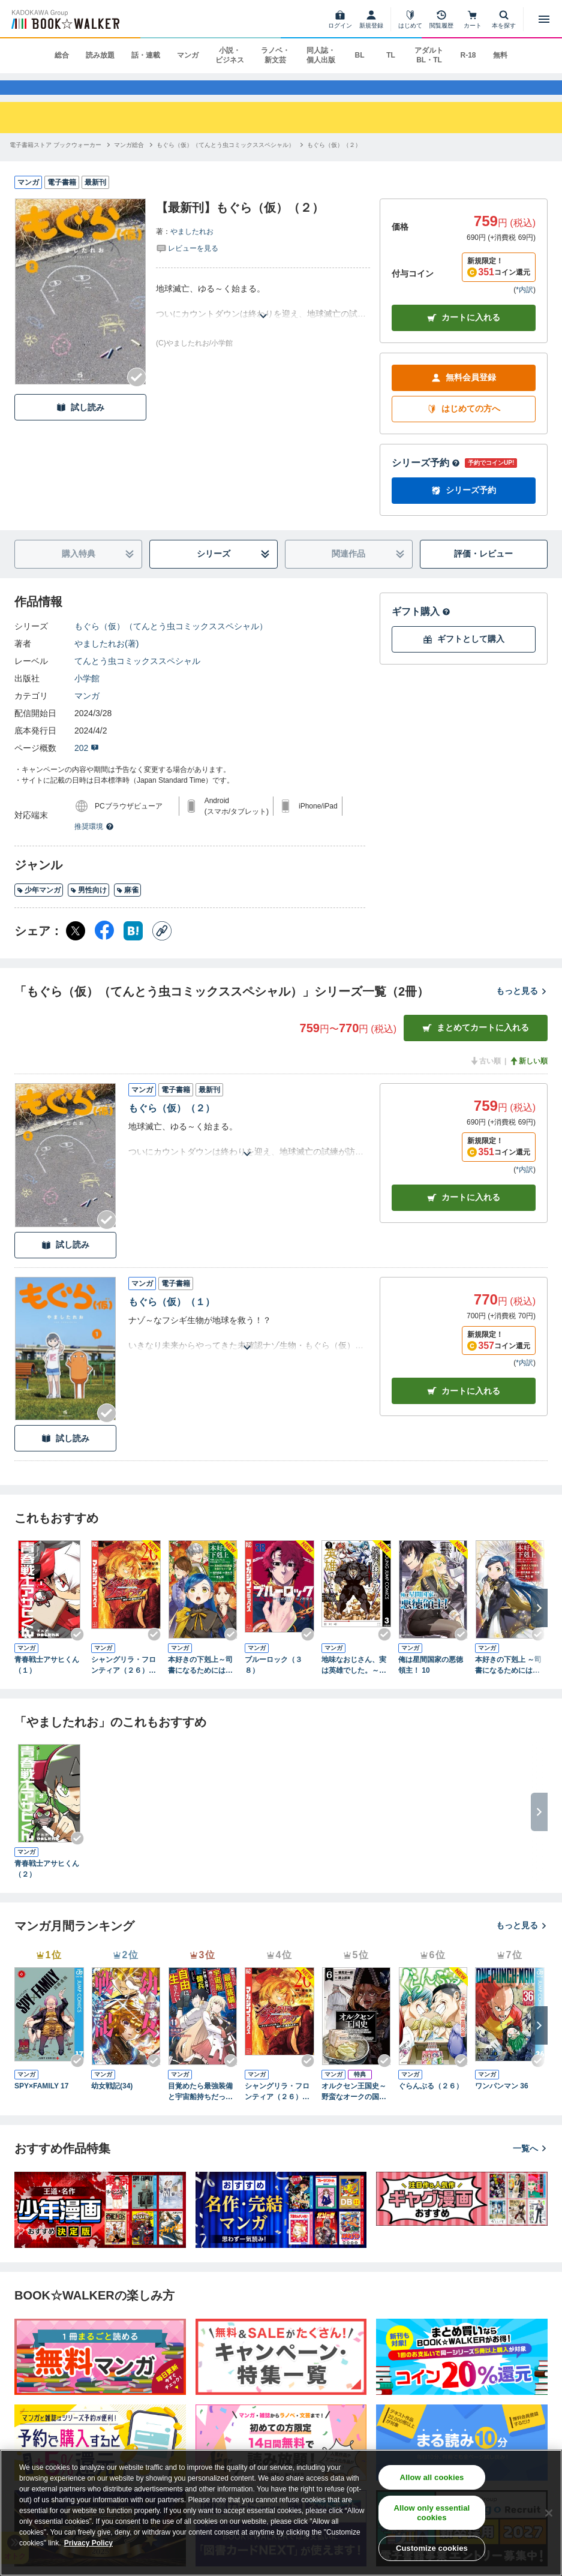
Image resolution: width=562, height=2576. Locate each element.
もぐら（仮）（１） (171, 1318)
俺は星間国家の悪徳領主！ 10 (430, 1681)
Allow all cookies (431, 2477)
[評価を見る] (187, 264)
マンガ (188, 55)
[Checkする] (136, 394)
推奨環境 (94, 843)
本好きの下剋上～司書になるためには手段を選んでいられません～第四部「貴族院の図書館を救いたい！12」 (200, 1682)
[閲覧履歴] (441, 19)
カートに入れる (463, 334)
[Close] (549, 2513)
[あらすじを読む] (263, 318)
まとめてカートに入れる (475, 1044)
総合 (62, 55)
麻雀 (127, 907)
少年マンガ (39, 907)
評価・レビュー (483, 570)
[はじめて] (410, 19)
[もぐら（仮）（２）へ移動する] (334, 161)
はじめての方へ (463, 425)
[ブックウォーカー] (64, 19)
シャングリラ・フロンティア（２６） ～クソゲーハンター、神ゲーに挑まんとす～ (123, 1682)
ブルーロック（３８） (273, 1681)
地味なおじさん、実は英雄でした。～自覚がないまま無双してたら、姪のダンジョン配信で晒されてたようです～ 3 (353, 1682)
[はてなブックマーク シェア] (133, 947)
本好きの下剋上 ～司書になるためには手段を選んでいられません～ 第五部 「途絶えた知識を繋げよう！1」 (509, 1682)
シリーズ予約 (426, 479)
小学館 (87, 695)
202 (86, 765)
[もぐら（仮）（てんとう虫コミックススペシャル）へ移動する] (225, 161)
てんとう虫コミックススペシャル (137, 678)
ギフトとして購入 (463, 656)
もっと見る (522, 1007)
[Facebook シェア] (104, 947)
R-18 (468, 55)
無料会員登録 (463, 394)
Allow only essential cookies (431, 2512)
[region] (281, 2512)
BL (359, 55)
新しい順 (528, 1078)
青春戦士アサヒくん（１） (46, 1681)
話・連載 (145, 55)
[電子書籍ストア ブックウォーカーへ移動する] (55, 161)
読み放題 (100, 55)
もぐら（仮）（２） (171, 1125)
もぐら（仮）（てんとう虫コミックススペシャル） (171, 643)
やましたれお (192, 248)
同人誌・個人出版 (320, 55)
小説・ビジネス (229, 55)
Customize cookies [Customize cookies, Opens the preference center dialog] (432, 2548)
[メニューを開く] (544, 19)
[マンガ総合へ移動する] (129, 161)
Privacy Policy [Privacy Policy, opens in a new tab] (88, 2543)
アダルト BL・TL (428, 55)
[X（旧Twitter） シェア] (75, 947)
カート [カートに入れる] (463, 1214)
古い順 (485, 1078)
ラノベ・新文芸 (275, 55)
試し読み (80, 424)
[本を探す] (504, 19)
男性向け (88, 907)
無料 (500, 55)
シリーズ (233, 571)
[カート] (473, 19)
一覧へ (530, 2165)
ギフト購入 (421, 628)
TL (390, 55)
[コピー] (162, 947)
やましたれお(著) (106, 660)
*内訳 (524, 306)
